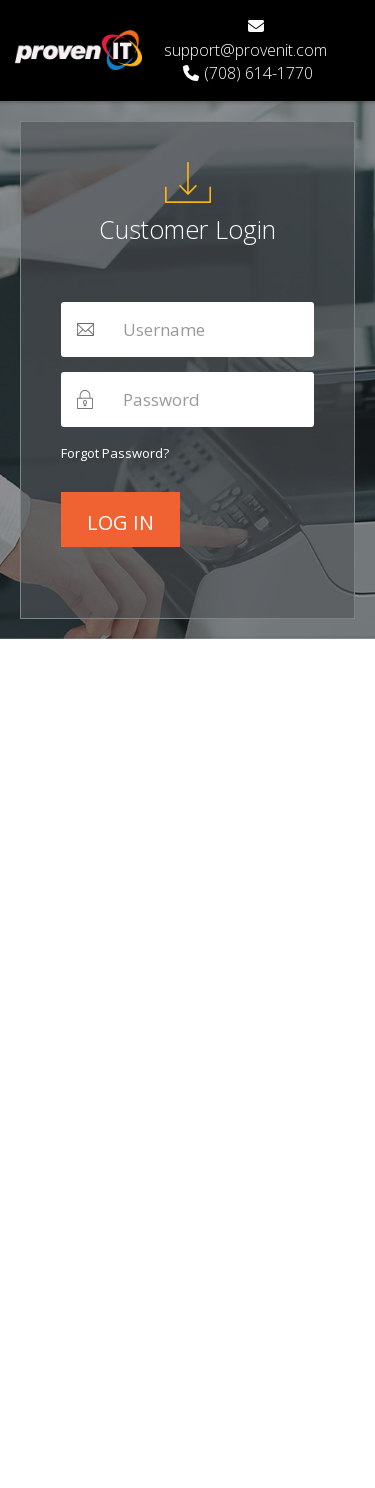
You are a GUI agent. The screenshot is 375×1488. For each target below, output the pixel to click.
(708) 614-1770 (248, 73)
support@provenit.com (245, 39)
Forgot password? (115, 453)
